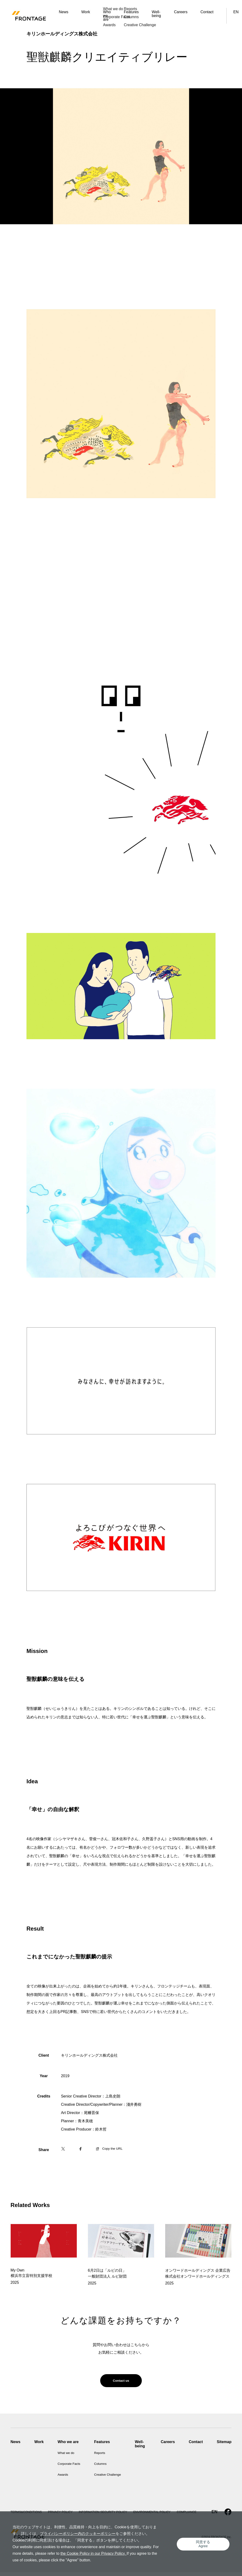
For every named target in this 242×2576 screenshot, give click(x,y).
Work (85, 12)
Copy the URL (110, 2150)
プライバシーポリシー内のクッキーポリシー (78, 2534)
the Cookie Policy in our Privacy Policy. (93, 2553)
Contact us (121, 2382)
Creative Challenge (115, 2476)
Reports (105, 2455)
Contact (206, 12)
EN (235, 12)
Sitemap (232, 2444)
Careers (180, 12)
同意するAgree (204, 2543)
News (63, 12)
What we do (68, 2455)
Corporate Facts (71, 2466)
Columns (106, 2466)
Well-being (156, 14)
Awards (64, 2476)
